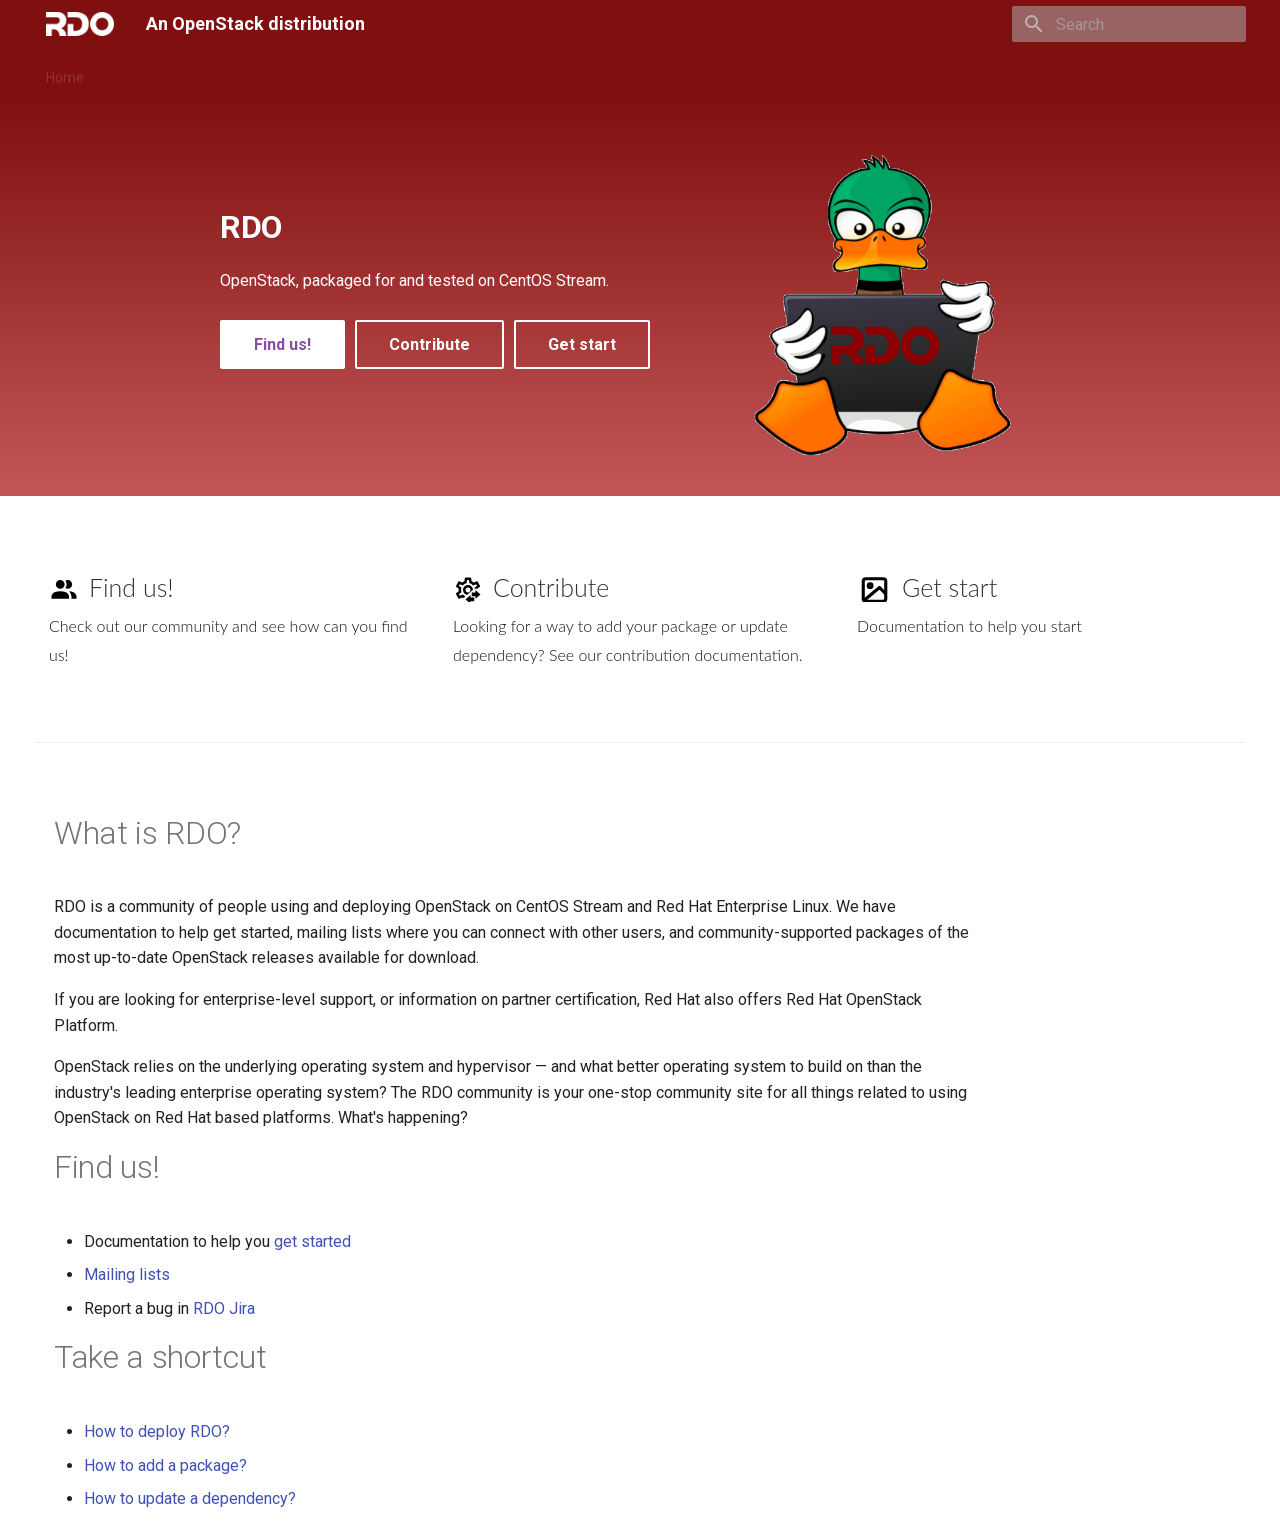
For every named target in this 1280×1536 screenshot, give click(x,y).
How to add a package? (165, 1465)
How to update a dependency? (190, 1498)
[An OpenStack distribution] (80, 24)
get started (312, 1241)
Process (423, 73)
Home (65, 73)
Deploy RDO (246, 73)
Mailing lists (127, 1274)
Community (510, 73)
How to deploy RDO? (157, 1431)
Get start (582, 344)
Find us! (282, 344)
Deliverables (146, 73)
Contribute (340, 73)
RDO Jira (224, 1308)
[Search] (1129, 24)
